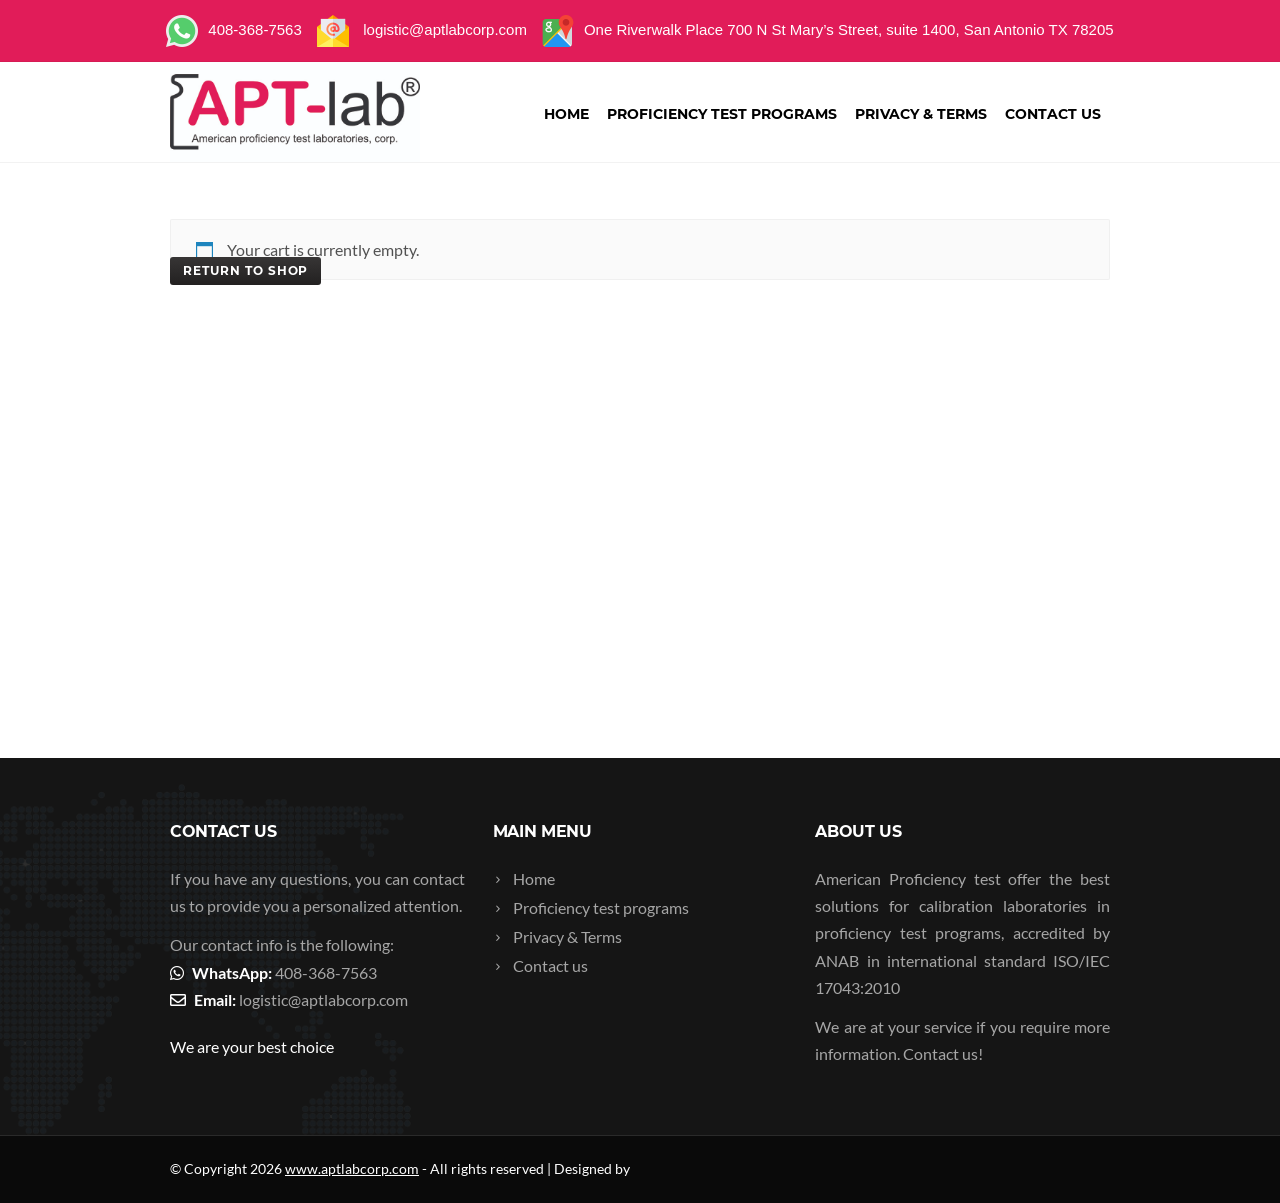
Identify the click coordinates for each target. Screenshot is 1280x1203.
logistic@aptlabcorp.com (323, 999)
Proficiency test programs (722, 114)
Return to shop (245, 270)
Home (566, 114)
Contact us (1053, 114)
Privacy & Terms (921, 114)
